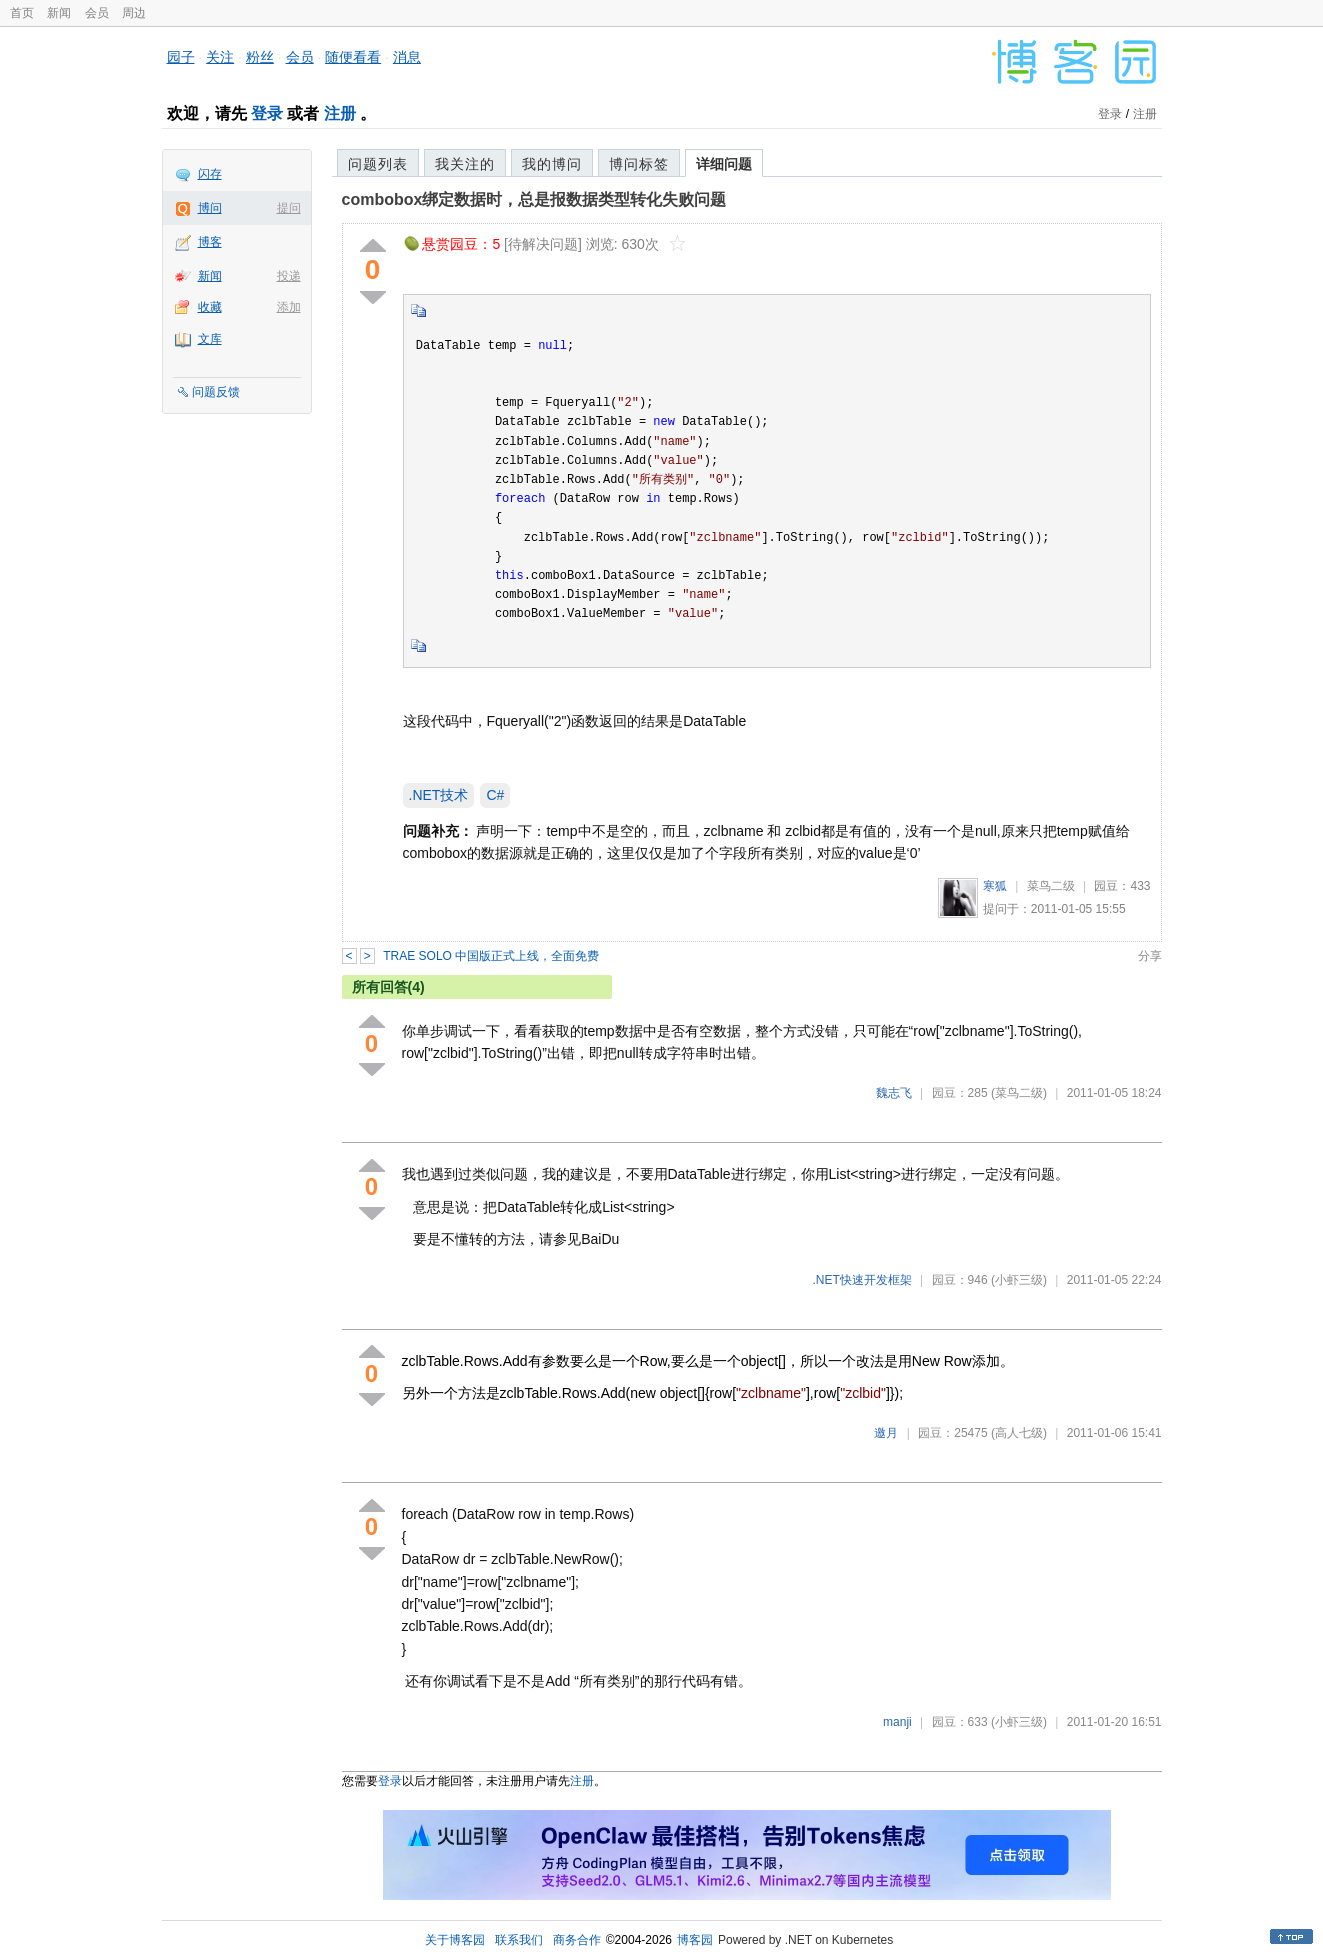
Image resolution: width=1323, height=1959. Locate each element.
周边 (134, 13)
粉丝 (260, 57)
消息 (407, 57)
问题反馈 (216, 392)
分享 (1150, 956)
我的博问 (552, 164)
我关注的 (465, 164)
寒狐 (995, 886)
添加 (289, 307)
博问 (210, 208)
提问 (289, 208)
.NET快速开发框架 (861, 1280)
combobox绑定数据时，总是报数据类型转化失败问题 (534, 199)
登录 (267, 113)
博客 (210, 242)
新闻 (59, 13)
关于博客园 (455, 1940)
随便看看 (353, 57)
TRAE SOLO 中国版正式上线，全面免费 (491, 956)
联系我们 (519, 1940)
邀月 (886, 1433)
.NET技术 (439, 795)
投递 (289, 276)
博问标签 (639, 164)
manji (897, 1722)
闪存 (210, 174)
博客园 (695, 1940)
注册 (340, 113)
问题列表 (378, 164)
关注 (220, 57)
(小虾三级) (1019, 1280)
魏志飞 (894, 1093)
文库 (210, 339)
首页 (22, 13)
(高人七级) (1019, 1433)
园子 (181, 57)
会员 (97, 13)
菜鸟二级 (1051, 886)
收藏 (210, 307)
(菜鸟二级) (1019, 1093)
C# (495, 795)
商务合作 (577, 1940)
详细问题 (724, 164)
